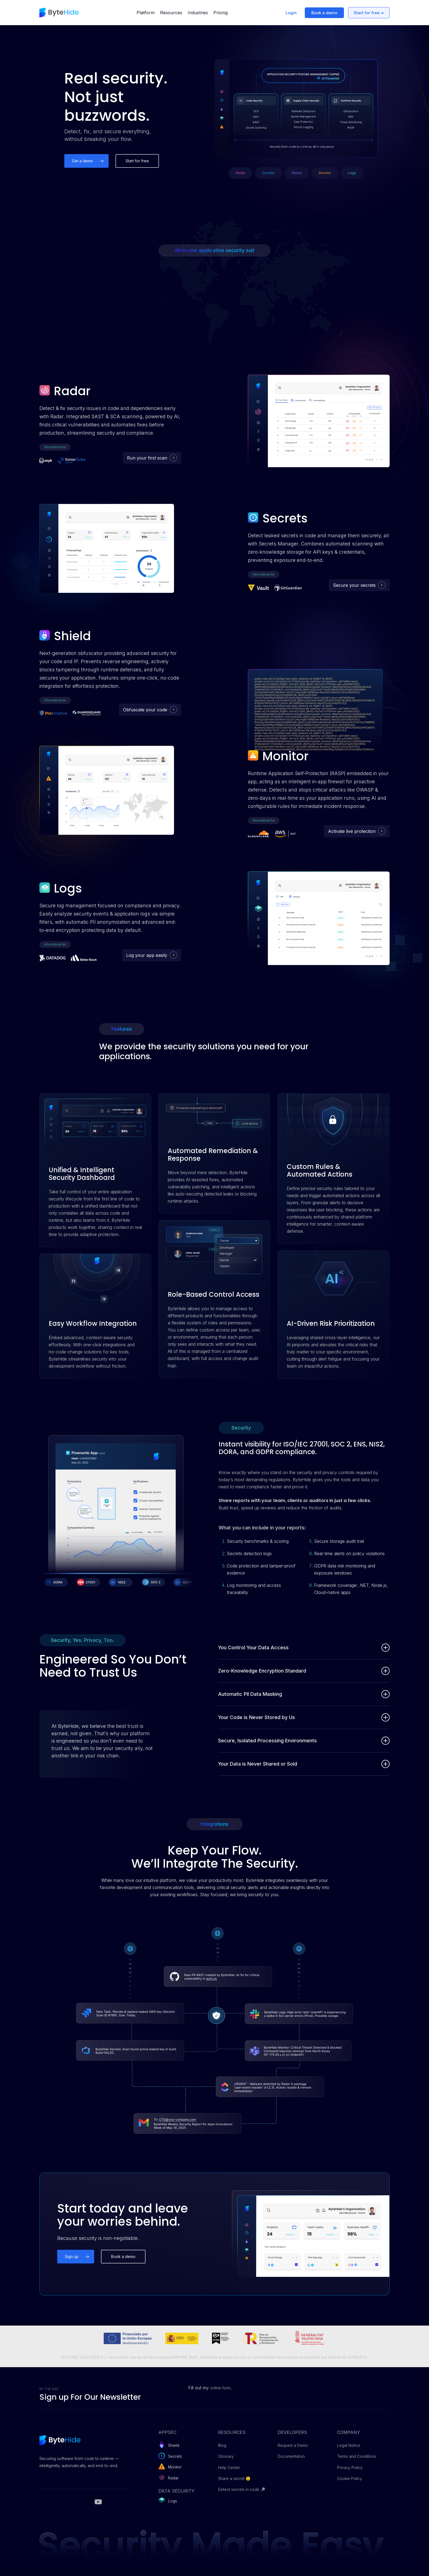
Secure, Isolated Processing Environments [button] (304, 1741)
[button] (86, 161)
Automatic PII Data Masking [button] (304, 1694)
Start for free (366, 12)
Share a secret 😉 (234, 2478)
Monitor (175, 2467)
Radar (173, 2478)
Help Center (229, 2467)
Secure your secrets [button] (354, 585)
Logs (172, 2501)
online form (220, 2388)
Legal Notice (348, 2445)
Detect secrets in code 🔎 (241, 2489)
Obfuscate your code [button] (145, 709)
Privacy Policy (350, 2467)
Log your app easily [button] (146, 955)
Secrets (175, 2456)
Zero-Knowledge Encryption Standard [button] (304, 1671)
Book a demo (324, 12)
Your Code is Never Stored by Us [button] (304, 1717)
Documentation (291, 2456)
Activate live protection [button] (352, 831)
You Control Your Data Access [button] (304, 1648)
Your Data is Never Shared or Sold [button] (304, 1764)
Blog (222, 2445)
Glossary (226, 2456)
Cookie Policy (349, 2478)
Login (291, 12)
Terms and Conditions (356, 2456)
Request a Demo (293, 2445)
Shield (173, 2445)
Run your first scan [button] (147, 458)
